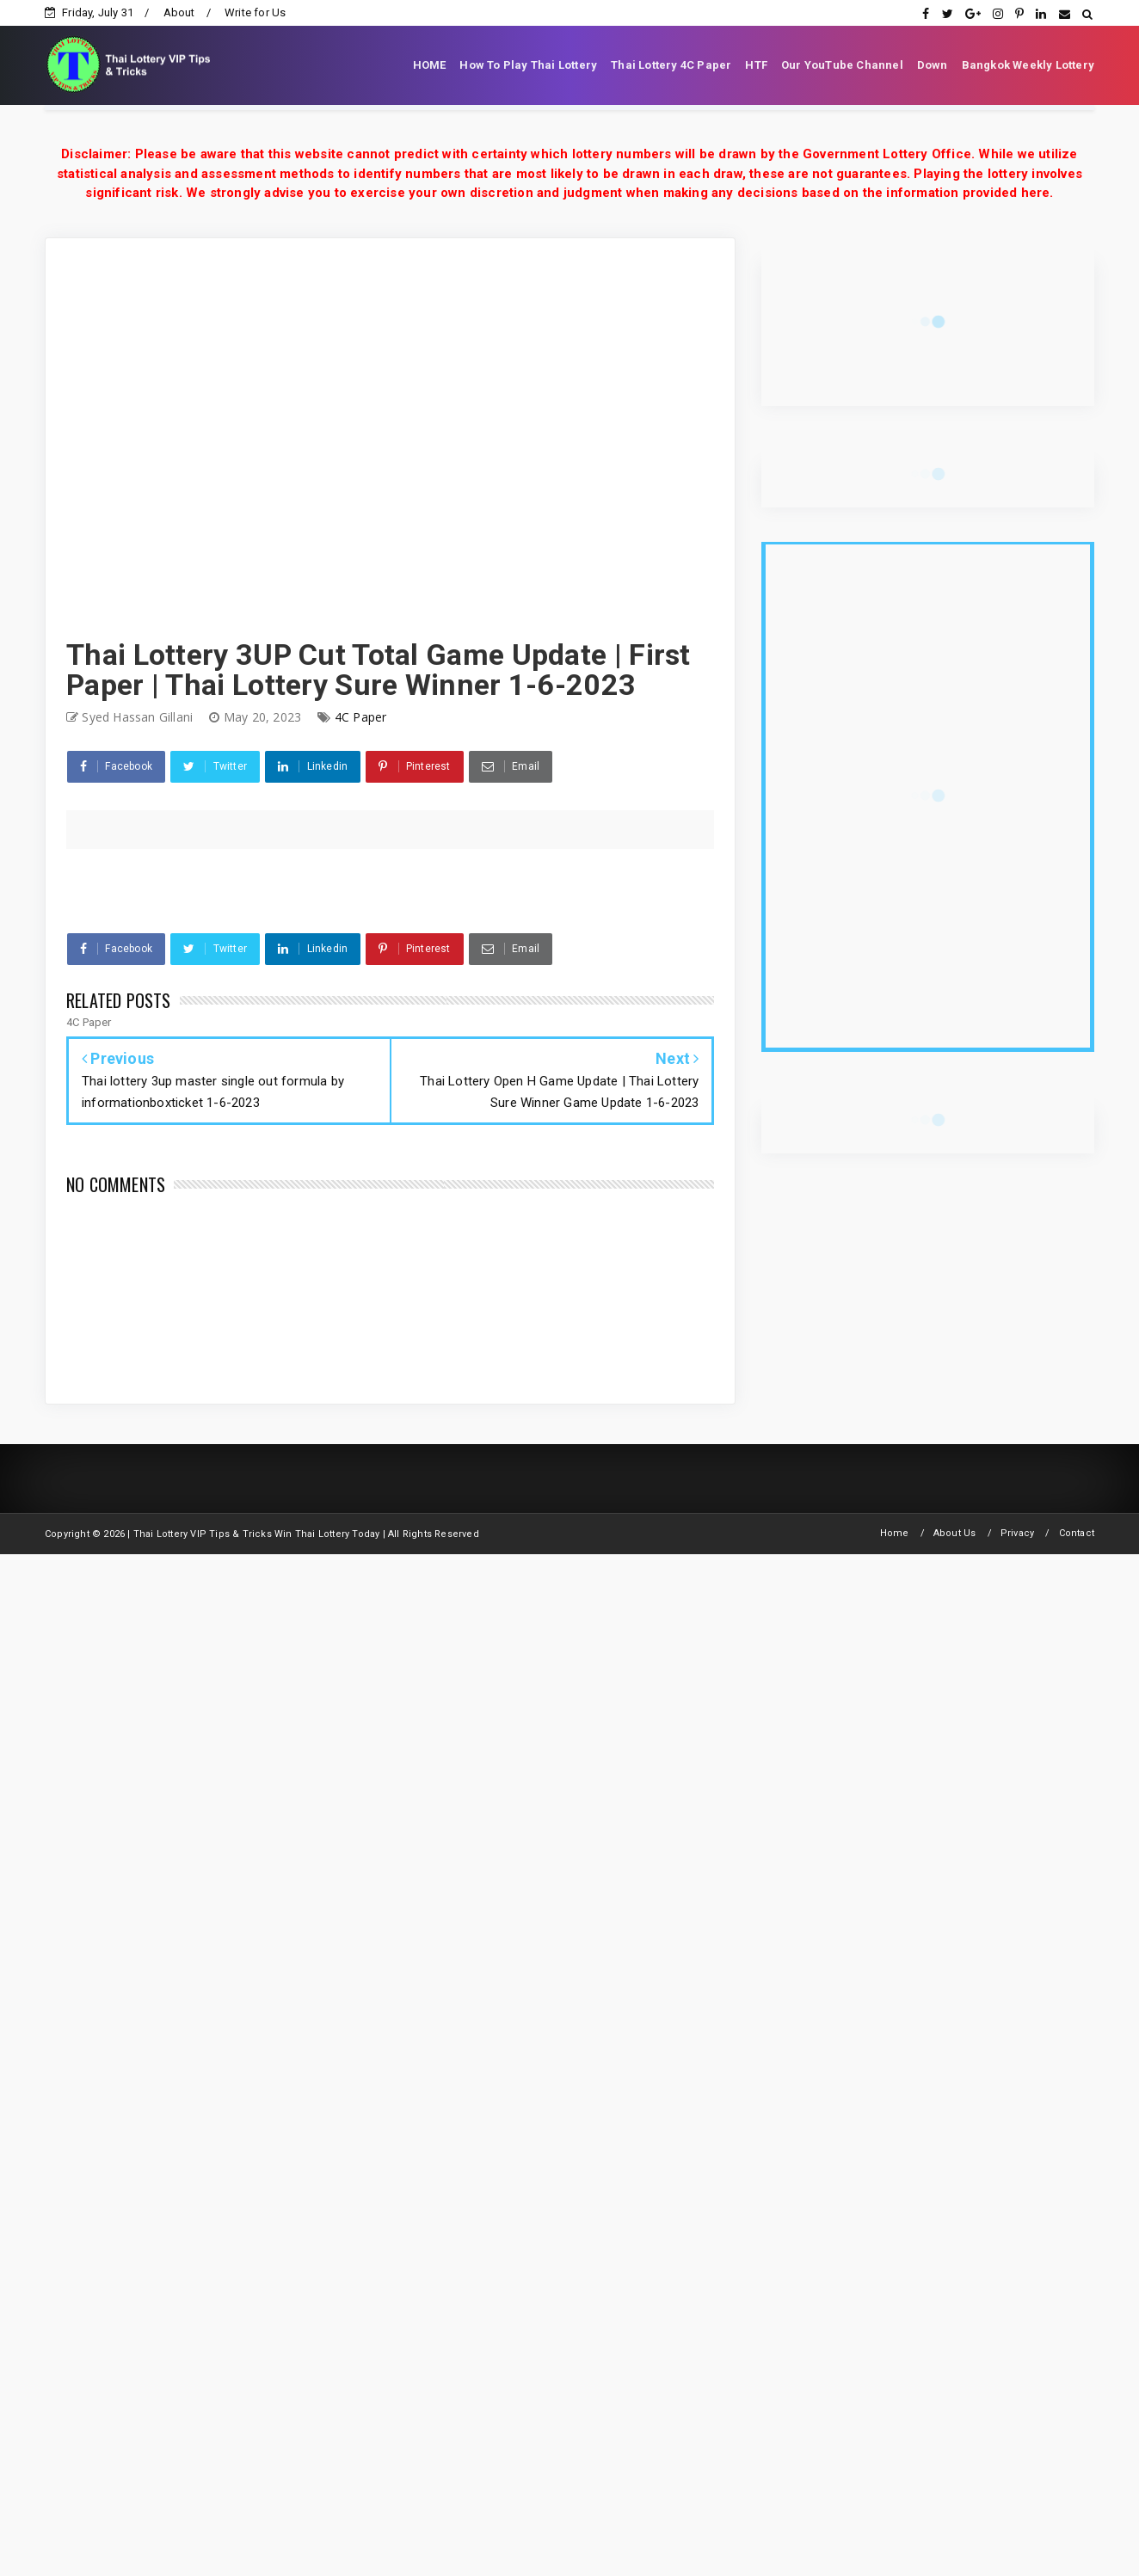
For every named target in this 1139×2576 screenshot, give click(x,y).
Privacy (1017, 1533)
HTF (756, 64)
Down (932, 64)
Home (894, 1533)
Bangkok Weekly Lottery (1028, 64)
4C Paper (361, 717)
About (179, 12)
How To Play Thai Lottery (528, 64)
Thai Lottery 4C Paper (671, 64)
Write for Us (255, 12)
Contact (1076, 1533)
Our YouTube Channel (842, 64)
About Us (954, 1533)
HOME (429, 64)
